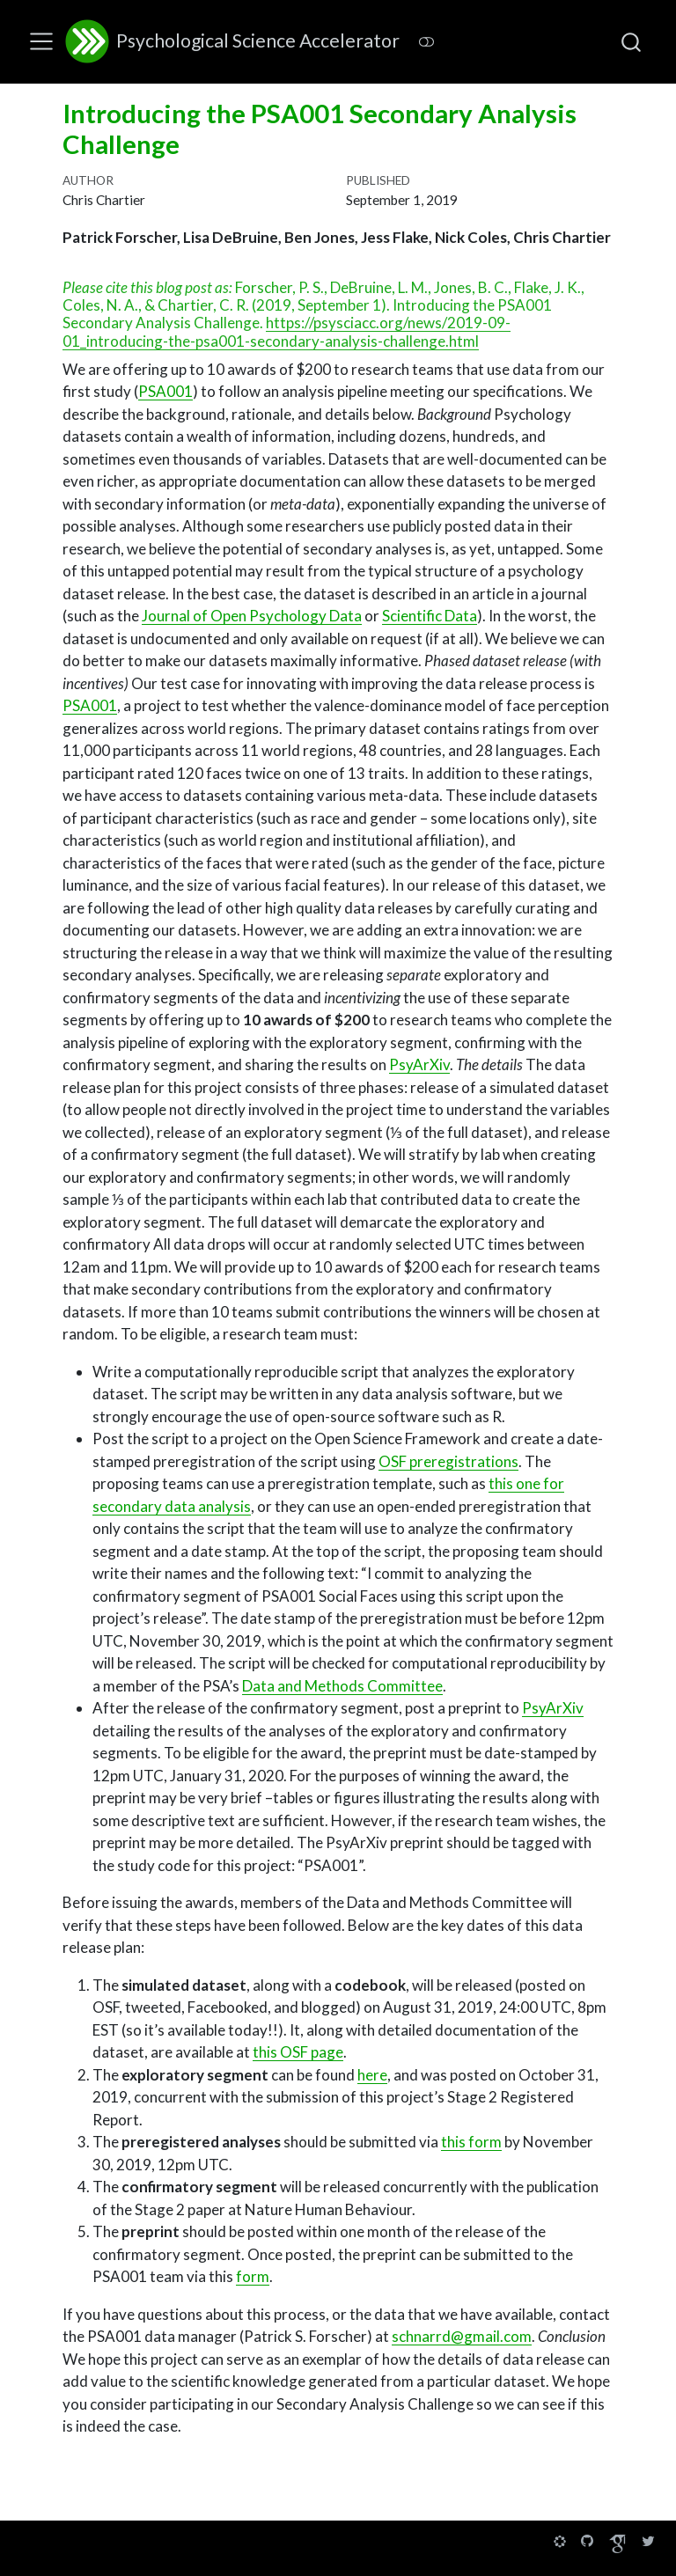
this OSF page (298, 2052)
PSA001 (165, 391)
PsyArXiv (419, 1064)
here (372, 2075)
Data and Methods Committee (342, 1686)
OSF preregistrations (448, 1461)
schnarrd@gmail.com (462, 2336)
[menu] (41, 41)
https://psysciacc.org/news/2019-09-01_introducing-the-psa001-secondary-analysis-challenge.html (286, 331)
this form (471, 2141)
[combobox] (632, 41)
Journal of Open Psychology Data (252, 615)
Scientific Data (429, 615)
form (252, 2276)
